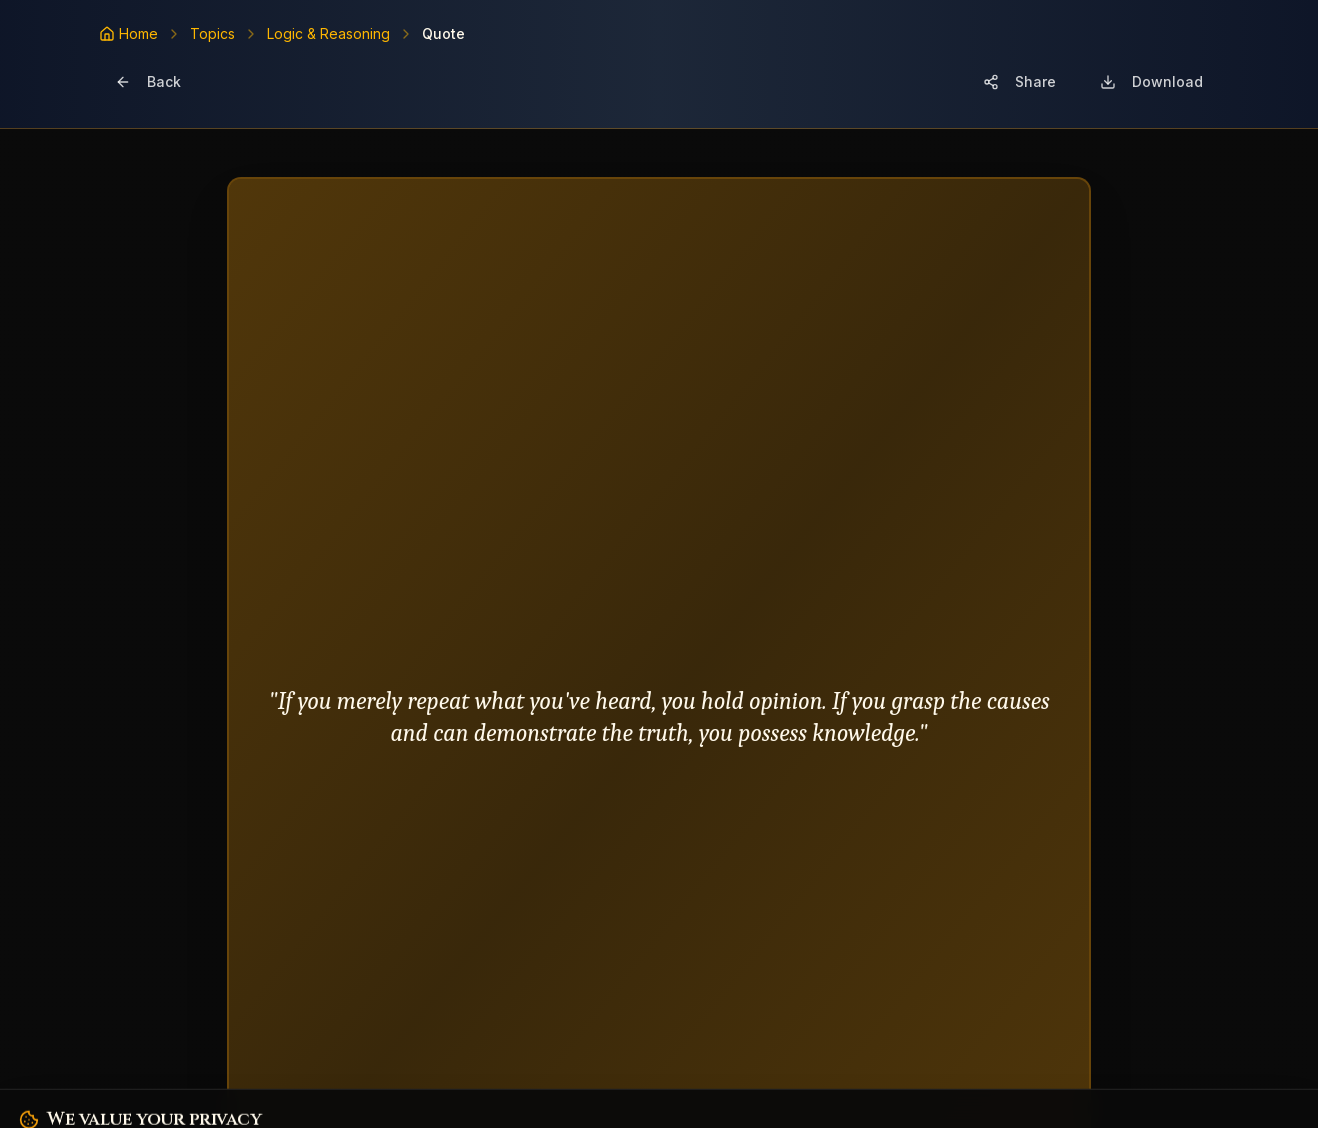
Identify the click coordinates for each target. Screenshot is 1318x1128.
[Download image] (1151, 82)
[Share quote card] (1019, 82)
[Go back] (148, 82)
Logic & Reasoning (328, 33)
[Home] (128, 34)
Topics (212, 33)
